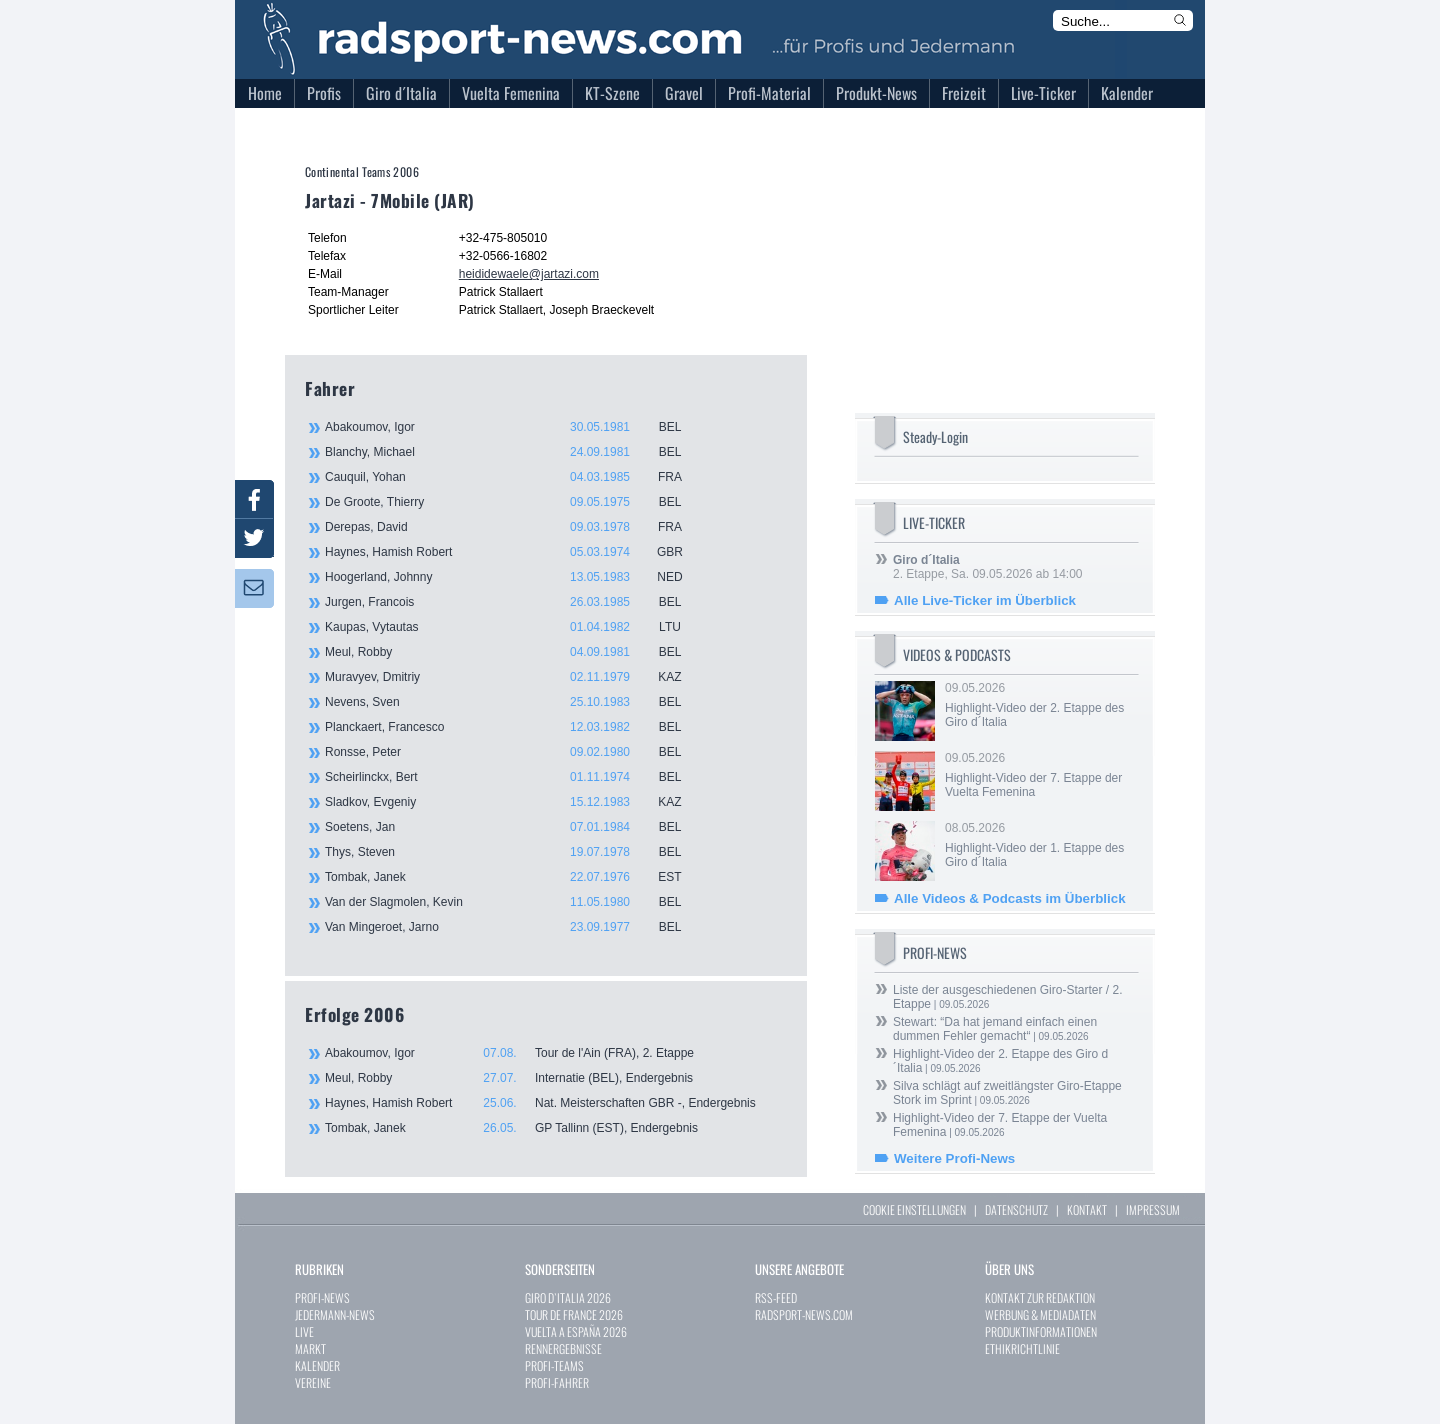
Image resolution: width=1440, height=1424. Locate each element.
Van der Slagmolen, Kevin (515, 902)
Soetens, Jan (515, 827)
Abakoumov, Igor (515, 427)
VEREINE (313, 1382)
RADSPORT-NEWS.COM (804, 1314)
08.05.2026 (1040, 845)
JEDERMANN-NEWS (335, 1314)
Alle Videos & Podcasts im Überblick (1010, 898)
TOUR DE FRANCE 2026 (574, 1314)
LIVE (304, 1331)
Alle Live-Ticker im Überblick (985, 600)
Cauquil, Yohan (515, 477)
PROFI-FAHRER (557, 1382)
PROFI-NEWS (322, 1297)
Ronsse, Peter (515, 752)
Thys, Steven (515, 852)
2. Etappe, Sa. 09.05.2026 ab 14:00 (988, 567)
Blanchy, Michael (515, 452)
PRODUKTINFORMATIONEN (1041, 1331)
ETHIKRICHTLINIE (1022, 1348)
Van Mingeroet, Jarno (515, 927)
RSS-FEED (776, 1297)
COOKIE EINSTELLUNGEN (914, 1209)
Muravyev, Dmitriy (515, 677)
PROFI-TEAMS (554, 1365)
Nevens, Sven (515, 702)
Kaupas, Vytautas (515, 627)
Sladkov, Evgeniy (515, 802)
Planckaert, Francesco (515, 727)
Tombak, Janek (515, 877)
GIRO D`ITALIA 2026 (568, 1297)
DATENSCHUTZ (1016, 1209)
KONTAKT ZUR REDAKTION (1040, 1297)
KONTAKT (1087, 1209)
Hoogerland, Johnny (515, 577)
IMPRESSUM (1153, 1209)
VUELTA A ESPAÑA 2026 (576, 1331)
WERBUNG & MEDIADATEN (1040, 1314)
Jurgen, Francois (515, 602)
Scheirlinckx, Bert (515, 777)
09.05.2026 (1040, 705)
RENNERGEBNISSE (563, 1348)
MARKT (310, 1348)
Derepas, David (515, 527)
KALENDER (317, 1365)
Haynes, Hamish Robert (515, 552)
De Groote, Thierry (515, 502)
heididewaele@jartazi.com (529, 274)
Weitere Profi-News (954, 1158)
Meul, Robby (515, 652)
